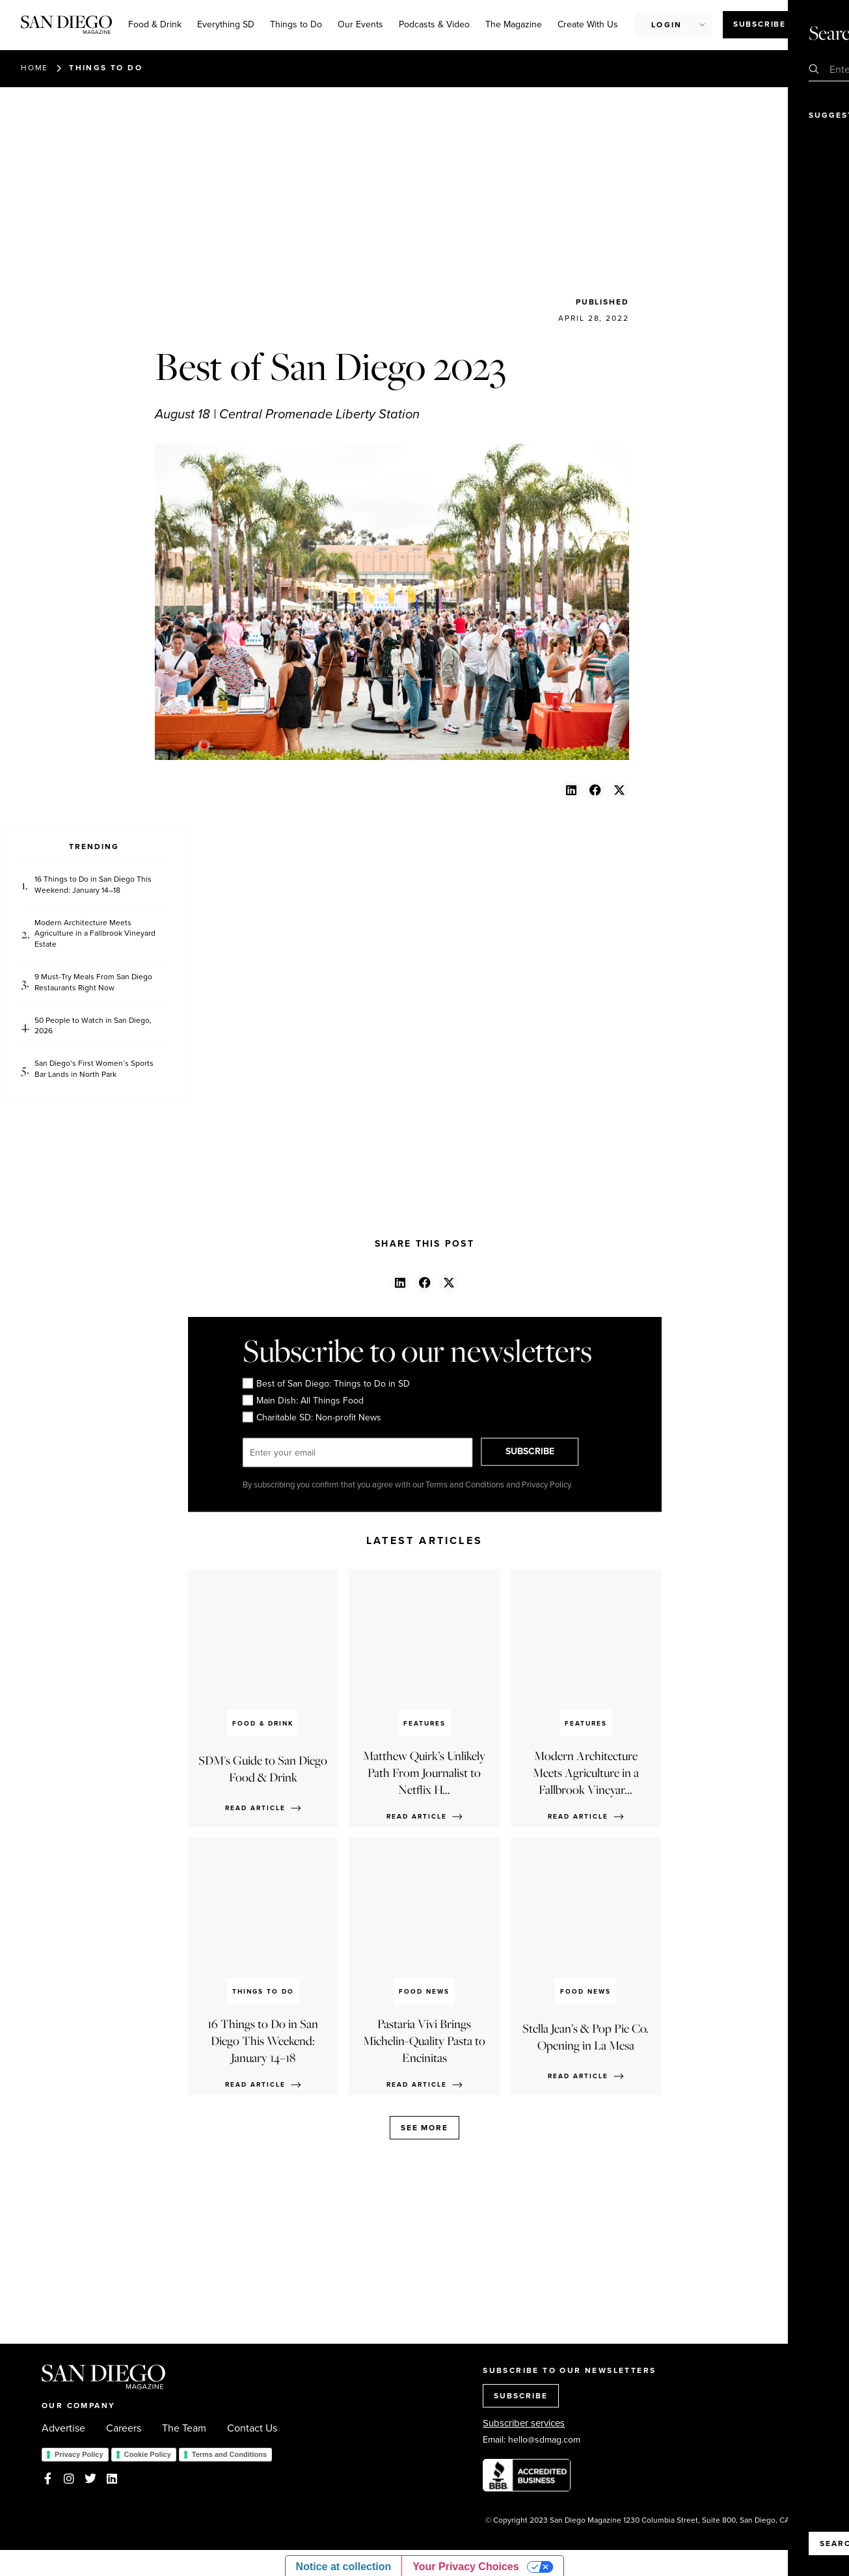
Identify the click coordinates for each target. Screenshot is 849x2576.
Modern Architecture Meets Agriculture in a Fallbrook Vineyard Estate (94, 933)
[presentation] (523, 1398)
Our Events (360, 24)
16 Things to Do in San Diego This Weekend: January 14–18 (93, 885)
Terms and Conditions (229, 2454)
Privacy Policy (79, 2454)
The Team (184, 2428)
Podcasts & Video (434, 24)
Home (34, 68)
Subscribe (759, 24)
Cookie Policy (147, 2454)
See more (424, 2128)
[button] (570, 790)
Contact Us (252, 2428)
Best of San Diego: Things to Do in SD (325, 1384)
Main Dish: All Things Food (302, 1400)
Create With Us (588, 24)
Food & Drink (155, 24)
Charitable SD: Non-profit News (311, 1417)
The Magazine (513, 24)
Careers (123, 2428)
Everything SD (225, 24)
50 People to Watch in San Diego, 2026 (93, 1026)
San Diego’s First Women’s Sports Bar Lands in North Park (94, 1069)
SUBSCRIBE (539, 1452)
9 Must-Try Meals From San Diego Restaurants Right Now (93, 982)
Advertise (63, 2428)
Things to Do (296, 24)
